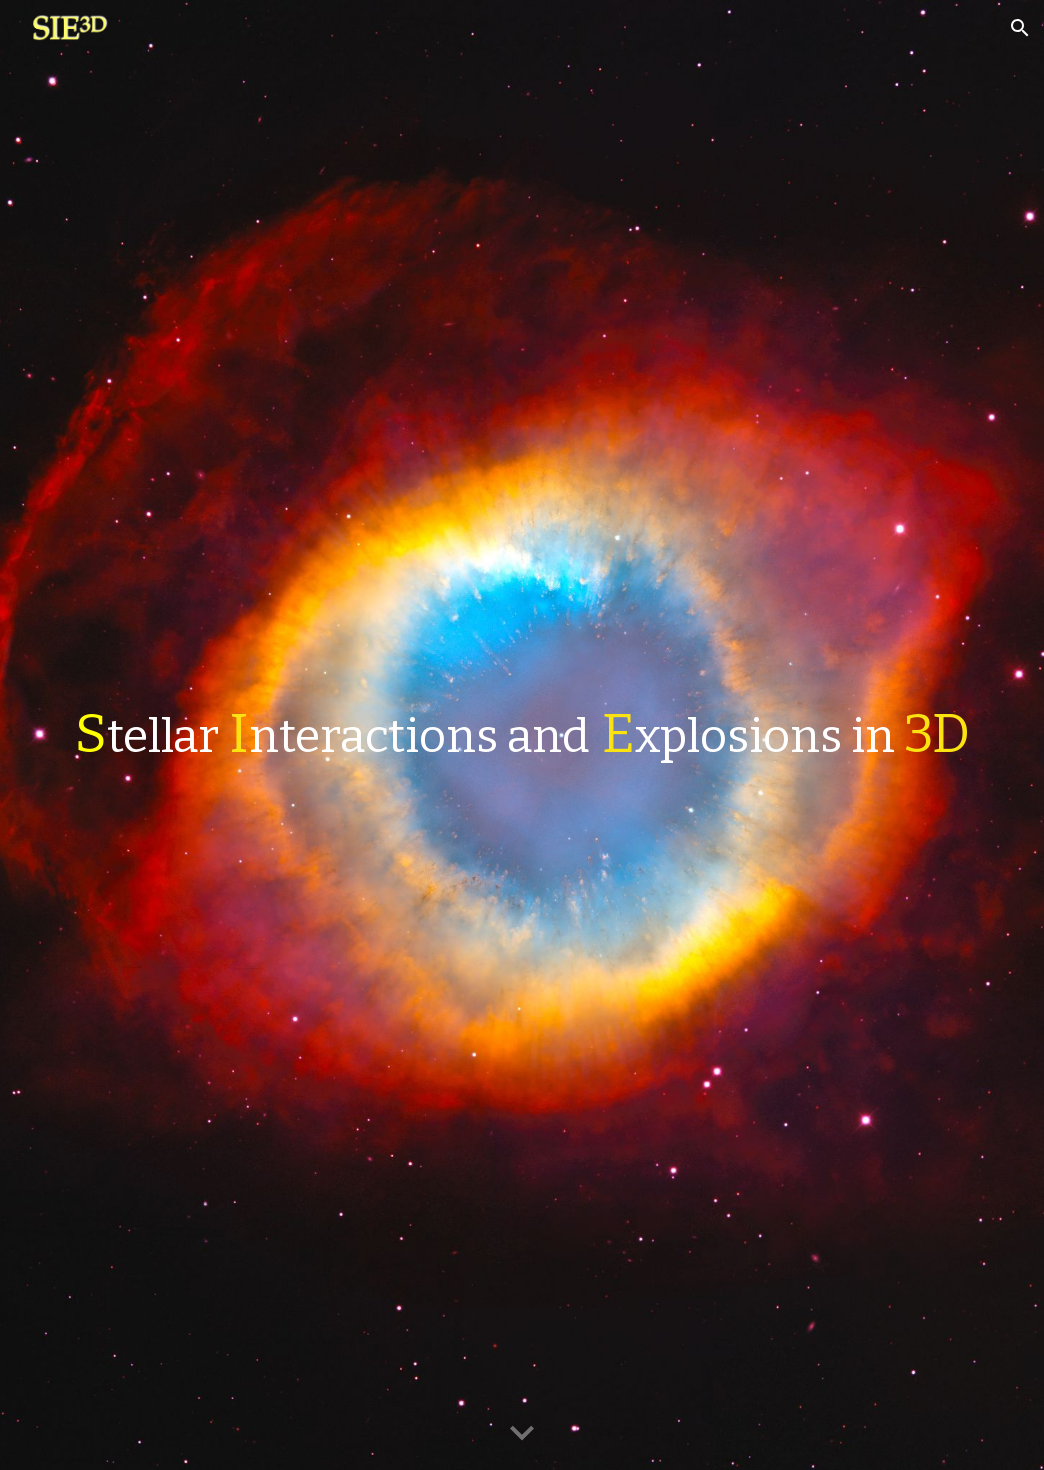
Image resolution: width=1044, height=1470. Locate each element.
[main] (522, 735)
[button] (1020, 28)
